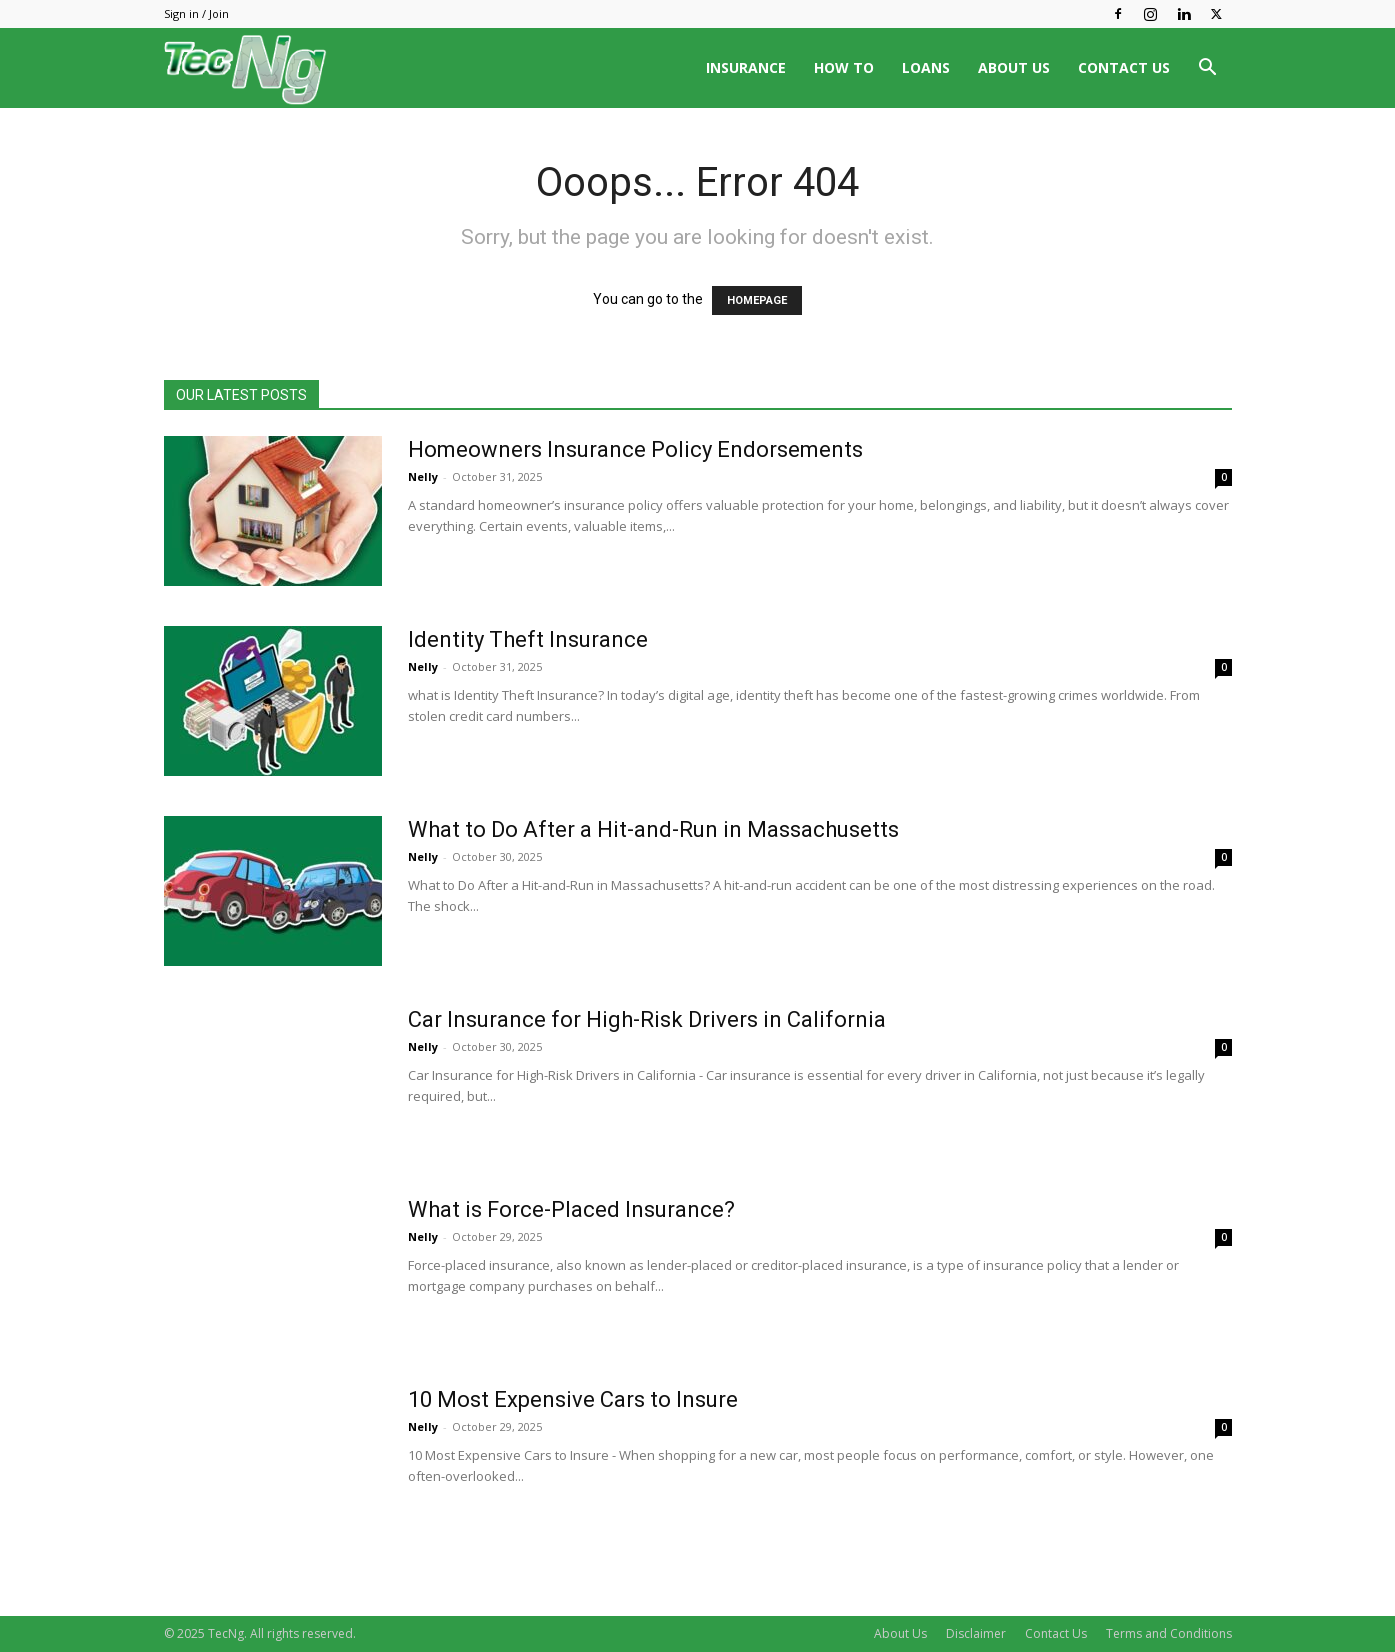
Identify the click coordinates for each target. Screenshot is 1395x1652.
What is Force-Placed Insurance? (571, 1209)
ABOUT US (1014, 67)
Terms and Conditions (1169, 1633)
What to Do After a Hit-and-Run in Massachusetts (653, 829)
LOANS (926, 67)
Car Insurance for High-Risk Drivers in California (647, 1019)
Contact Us (1056, 1633)
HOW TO (844, 67)
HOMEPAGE (757, 300)
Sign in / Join (196, 13)
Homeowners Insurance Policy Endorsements (635, 449)
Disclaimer (976, 1633)
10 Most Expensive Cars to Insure (573, 1399)
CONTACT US (1124, 67)
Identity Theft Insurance (528, 639)
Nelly (423, 476)
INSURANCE (746, 67)
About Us (900, 1633)
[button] (1208, 69)
